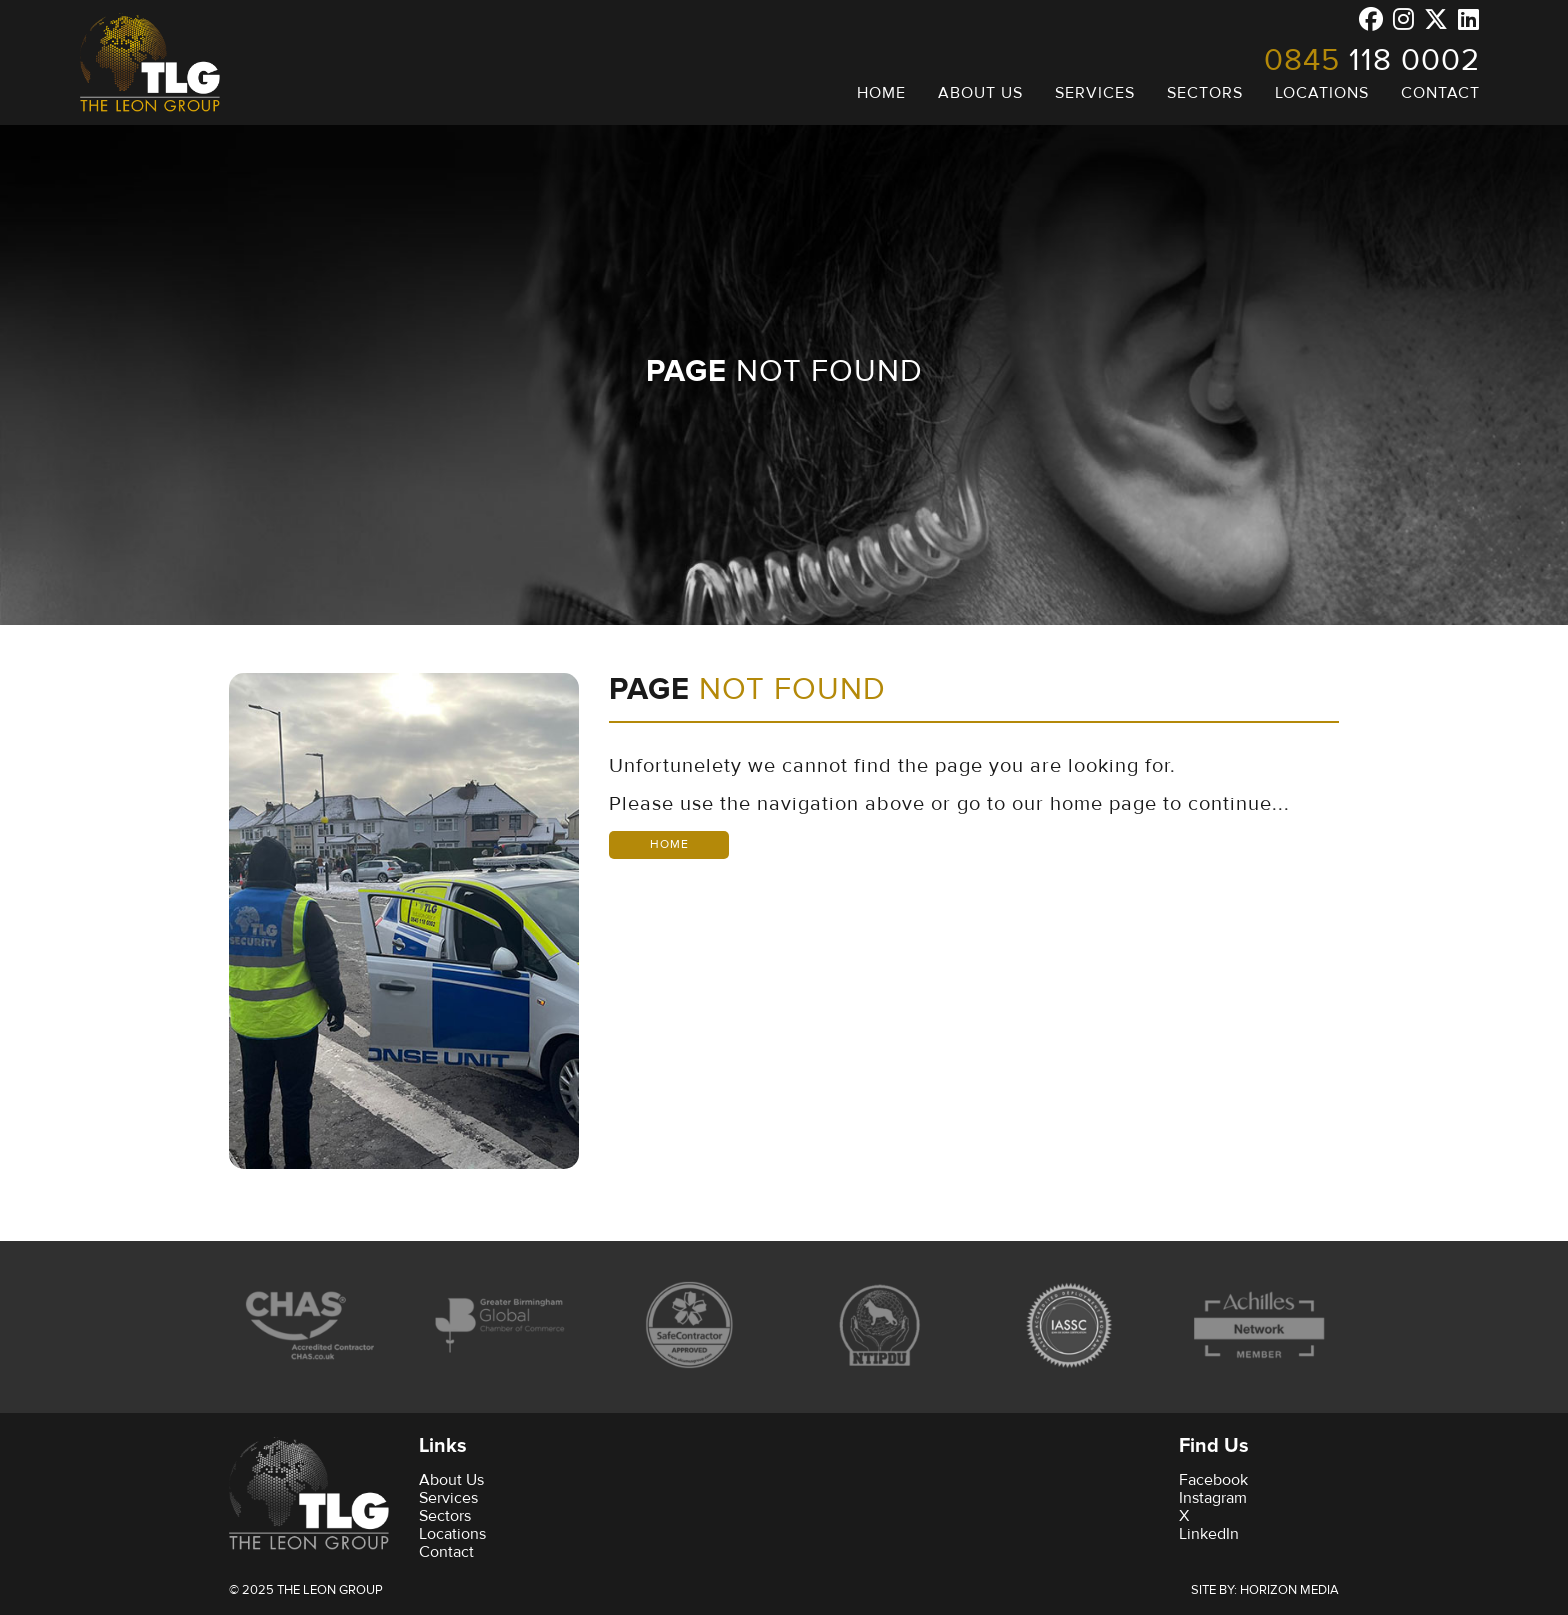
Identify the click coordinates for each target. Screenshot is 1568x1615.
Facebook (1213, 1480)
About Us (451, 1480)
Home (669, 844)
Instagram (1213, 1498)
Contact (446, 1552)
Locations (452, 1534)
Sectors (445, 1516)
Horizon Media (1289, 1590)
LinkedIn (1209, 1534)
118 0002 (1372, 60)
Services (448, 1498)
